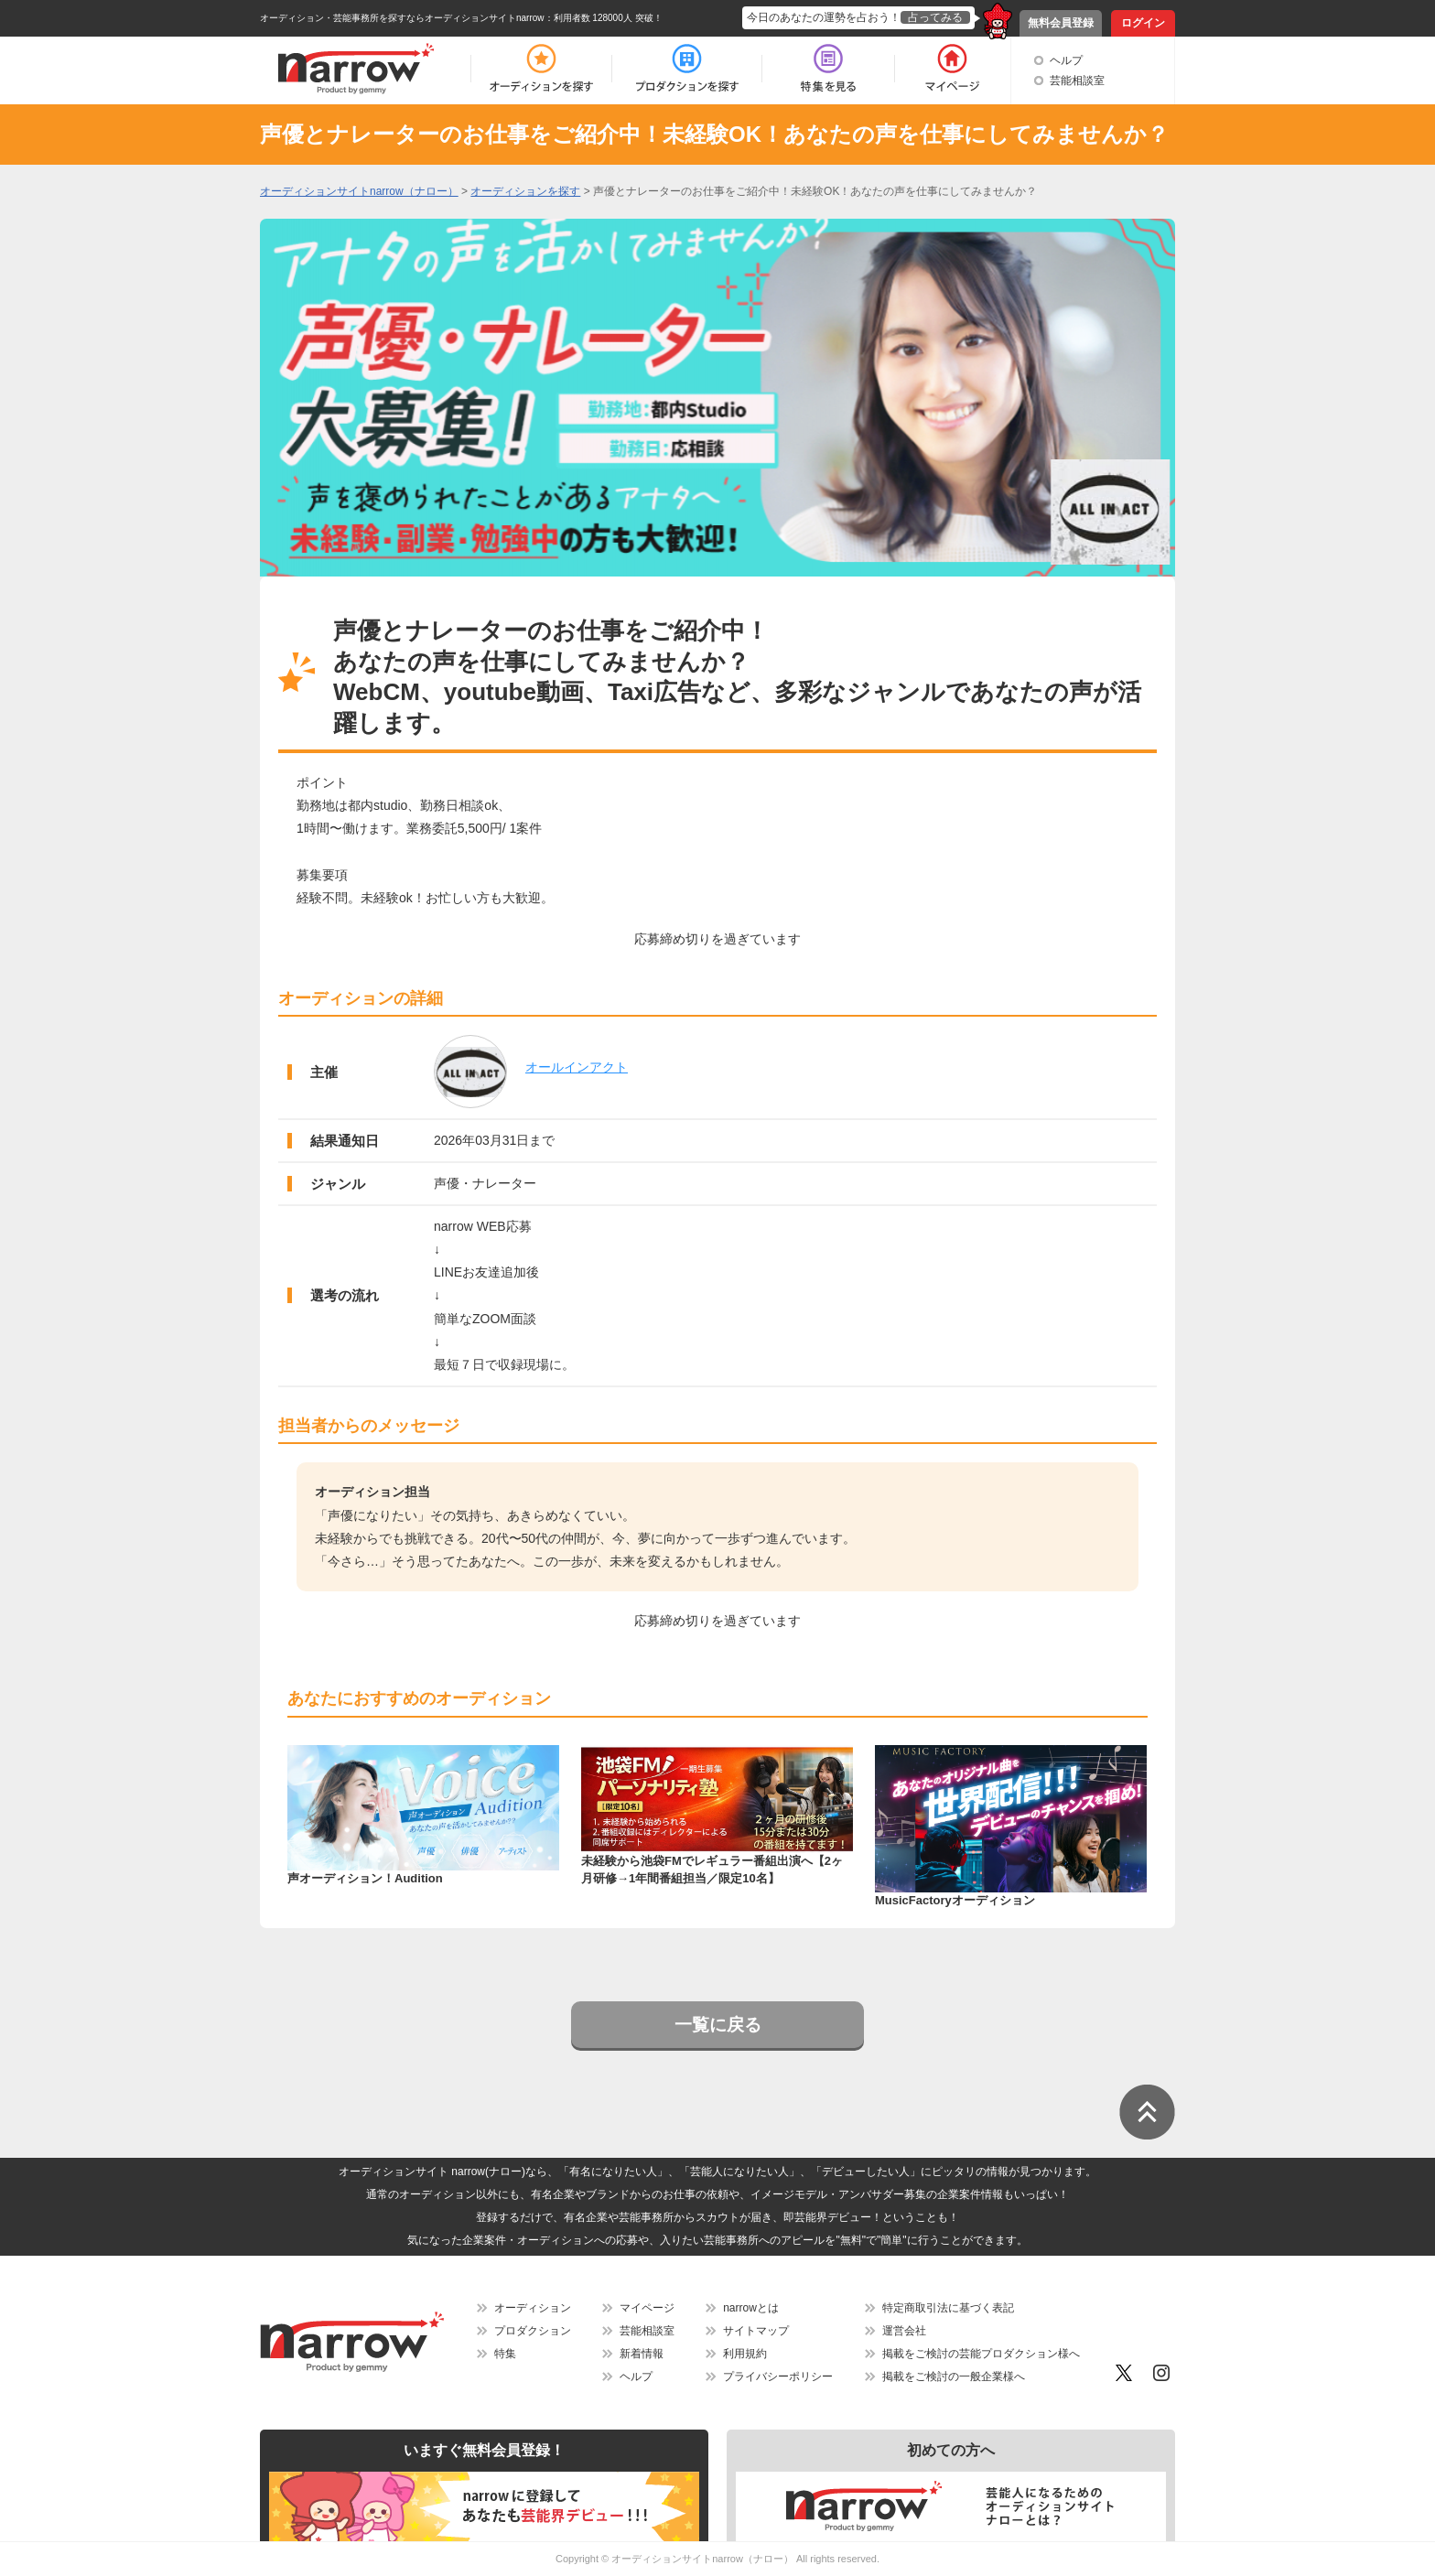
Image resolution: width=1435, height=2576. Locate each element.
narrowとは (751, 2307)
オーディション (532, 2307)
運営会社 (904, 2330)
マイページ (647, 2307)
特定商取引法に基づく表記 (948, 2307)
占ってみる (935, 17)
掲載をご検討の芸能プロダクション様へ (981, 2353)
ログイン (1143, 22)
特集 (505, 2353)
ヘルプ (1066, 60)
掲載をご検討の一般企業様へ (953, 2376)
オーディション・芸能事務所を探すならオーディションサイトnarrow (402, 18)
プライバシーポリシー (778, 2376)
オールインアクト (576, 1067)
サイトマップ (756, 2330)
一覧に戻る (717, 2024)
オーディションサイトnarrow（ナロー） (702, 2558)
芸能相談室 (1077, 80)
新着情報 (642, 2353)
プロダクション (532, 2330)
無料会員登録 (1061, 22)
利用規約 (745, 2353)
